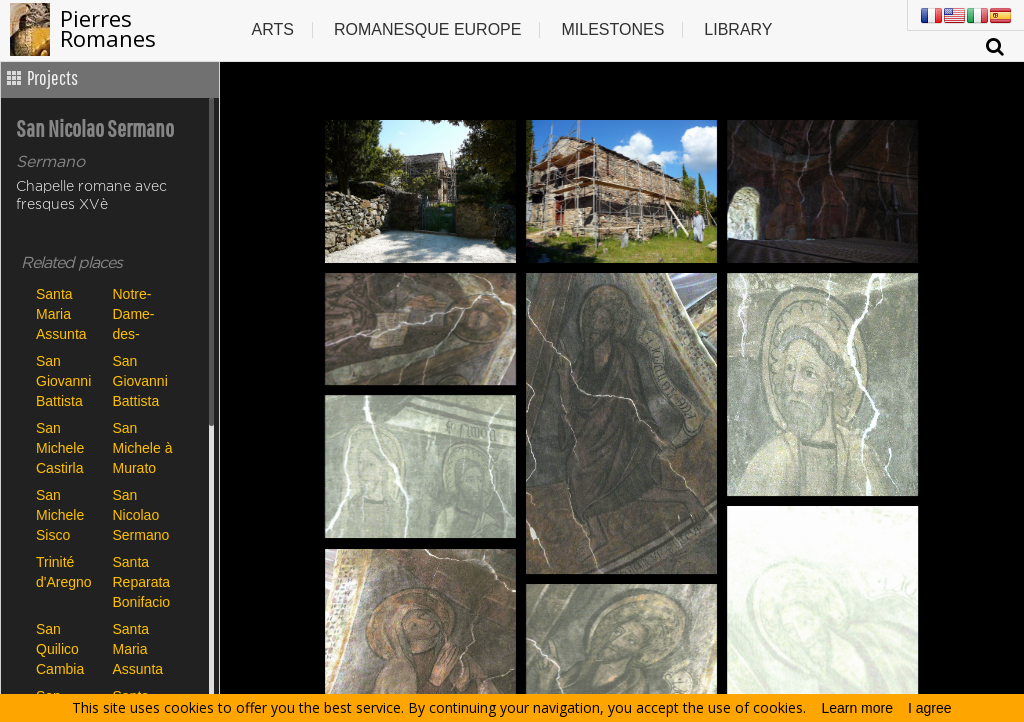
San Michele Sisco (60, 514)
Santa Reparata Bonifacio (142, 581)
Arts (272, 29)
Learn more (857, 708)
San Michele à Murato (143, 447)
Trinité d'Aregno (64, 572)
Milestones (612, 29)
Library (738, 29)
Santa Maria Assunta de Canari (143, 648)
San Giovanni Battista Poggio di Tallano (142, 380)
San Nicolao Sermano (141, 514)
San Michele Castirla (60, 447)
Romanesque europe (428, 29)
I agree (930, 708)
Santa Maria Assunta (61, 313)
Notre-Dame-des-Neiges (135, 313)
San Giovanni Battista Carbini (63, 380)
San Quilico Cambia (60, 648)
